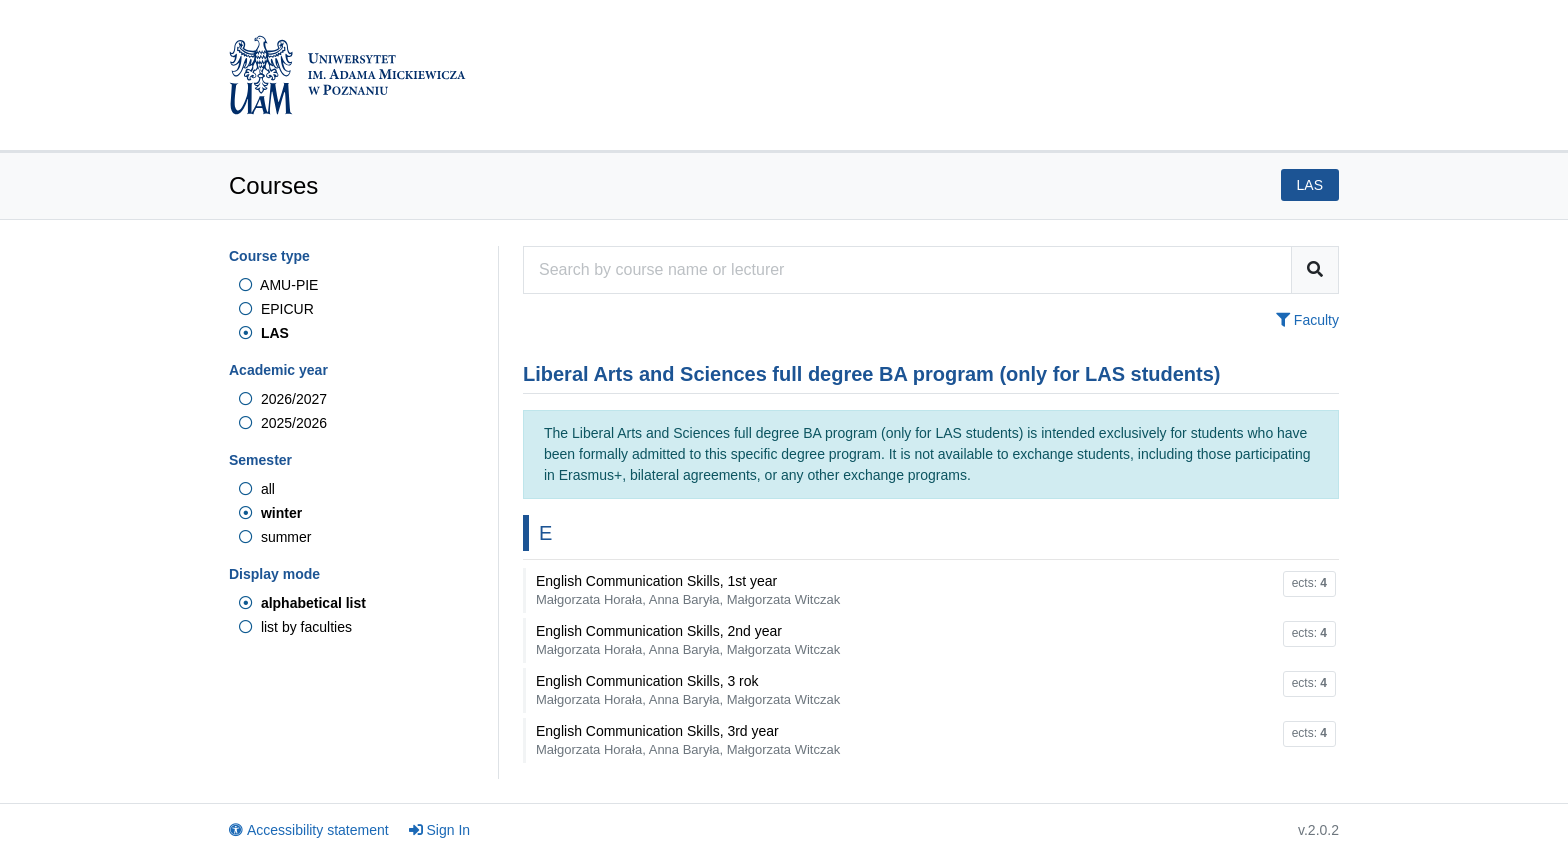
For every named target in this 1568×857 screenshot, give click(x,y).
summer (275, 537)
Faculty (1307, 320)
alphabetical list (302, 603)
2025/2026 (283, 423)
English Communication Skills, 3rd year (688, 740)
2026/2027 (283, 399)
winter (270, 513)
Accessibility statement (309, 830)
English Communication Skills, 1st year (688, 590)
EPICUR (276, 309)
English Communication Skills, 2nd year (688, 640)
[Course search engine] (907, 270)
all (257, 489)
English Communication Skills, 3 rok (688, 690)
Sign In (440, 830)
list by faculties (295, 627)
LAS (264, 333)
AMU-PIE (278, 285)
